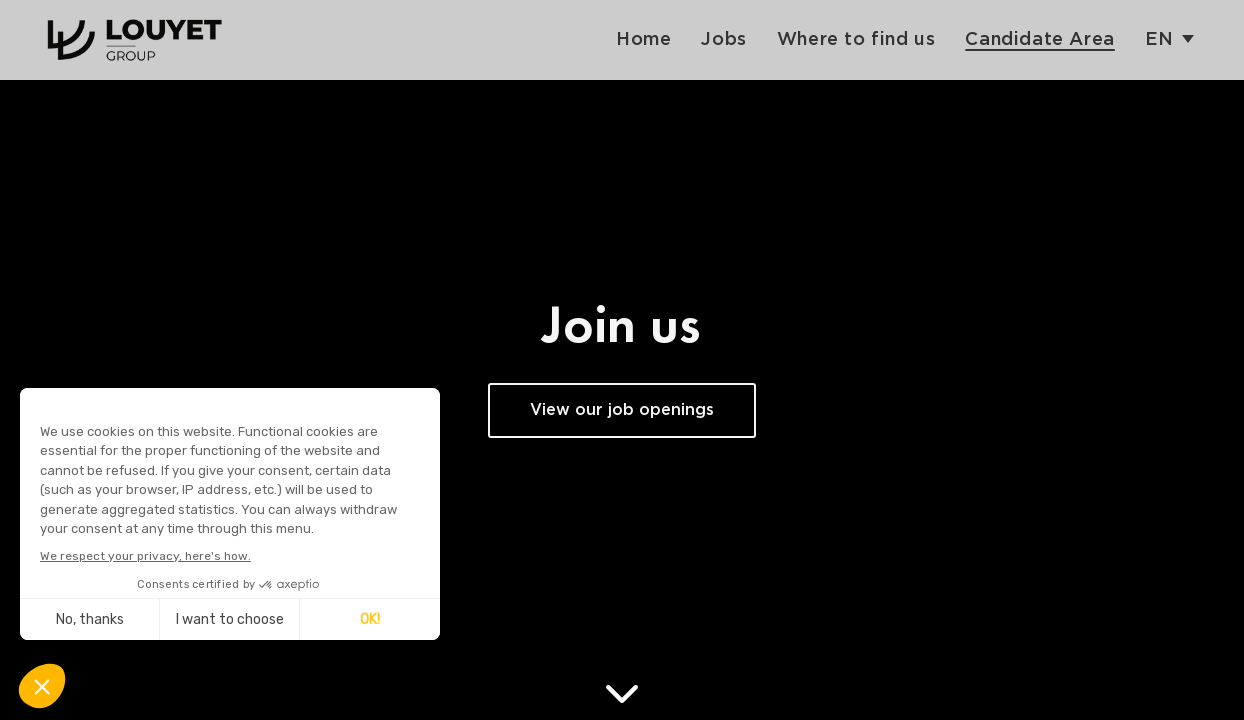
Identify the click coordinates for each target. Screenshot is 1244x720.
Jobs (723, 39)
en (1159, 39)
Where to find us (856, 39)
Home (643, 39)
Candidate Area (1039, 39)
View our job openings (622, 410)
